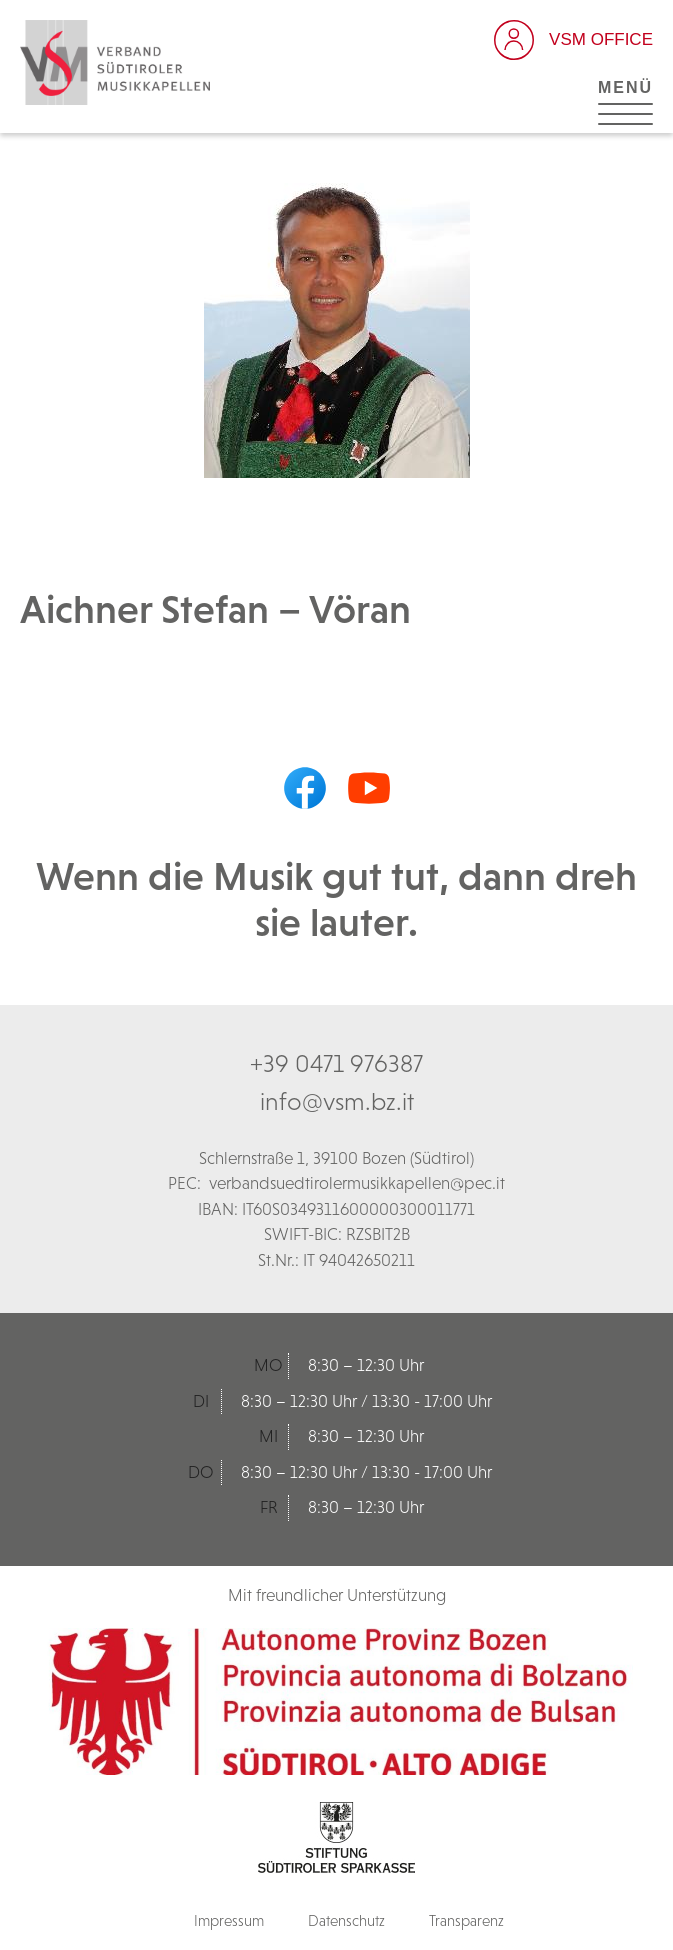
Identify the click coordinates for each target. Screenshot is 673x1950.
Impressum (229, 1920)
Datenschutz (346, 1920)
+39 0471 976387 (336, 1063)
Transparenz (466, 1920)
